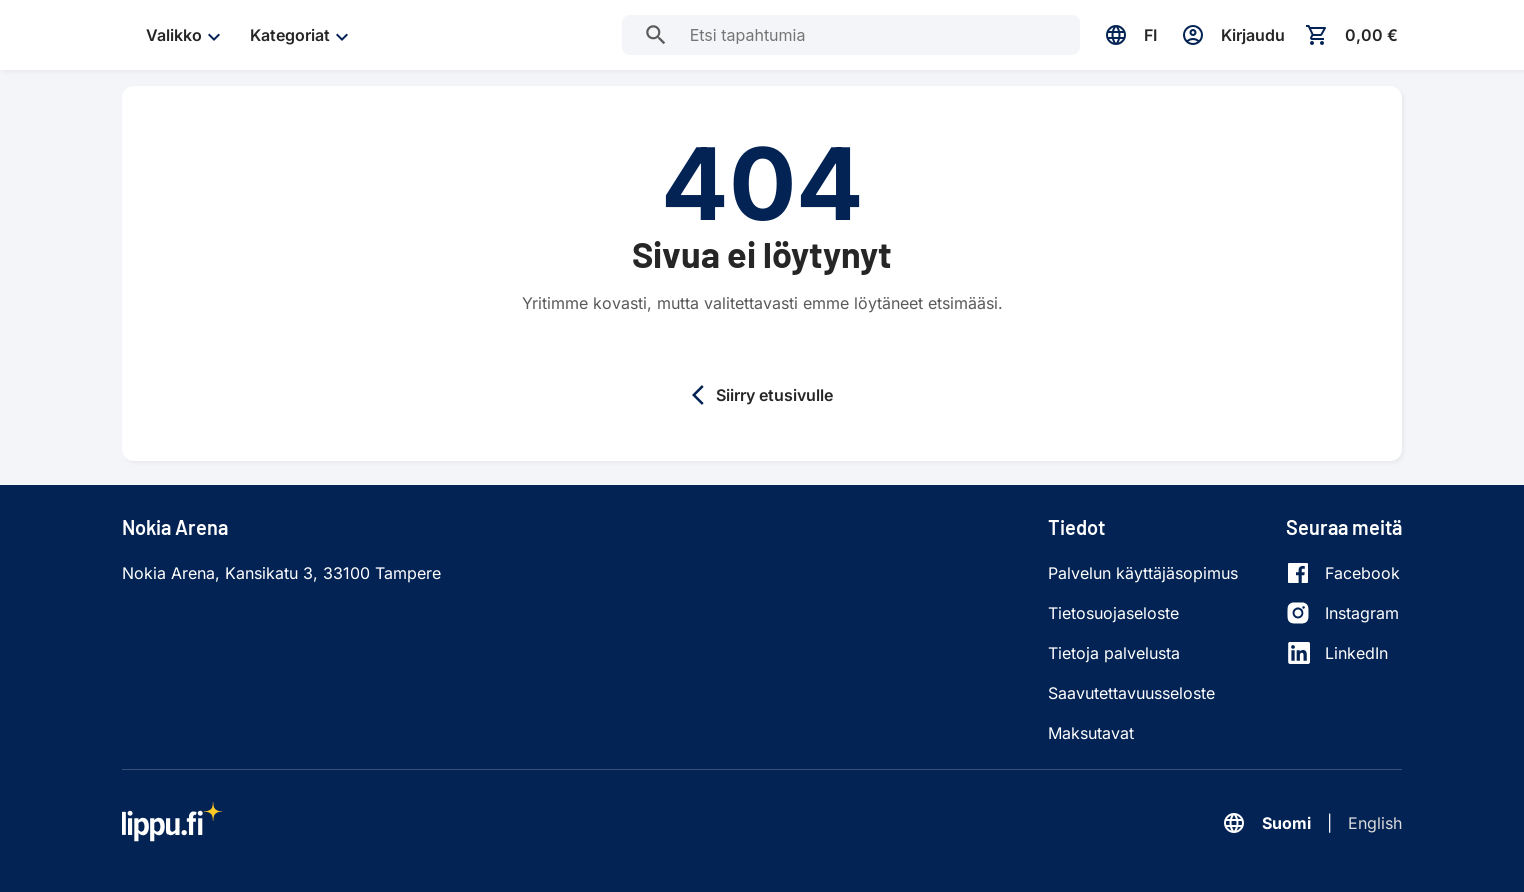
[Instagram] (1343, 613)
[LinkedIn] (1343, 653)
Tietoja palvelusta (1114, 653)
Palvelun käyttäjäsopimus (1143, 573)
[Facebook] (1343, 573)
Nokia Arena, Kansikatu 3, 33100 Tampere (281, 573)
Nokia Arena (175, 527)
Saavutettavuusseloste (1131, 693)
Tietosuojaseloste (1113, 613)
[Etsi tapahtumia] (656, 35)
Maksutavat (1091, 733)
